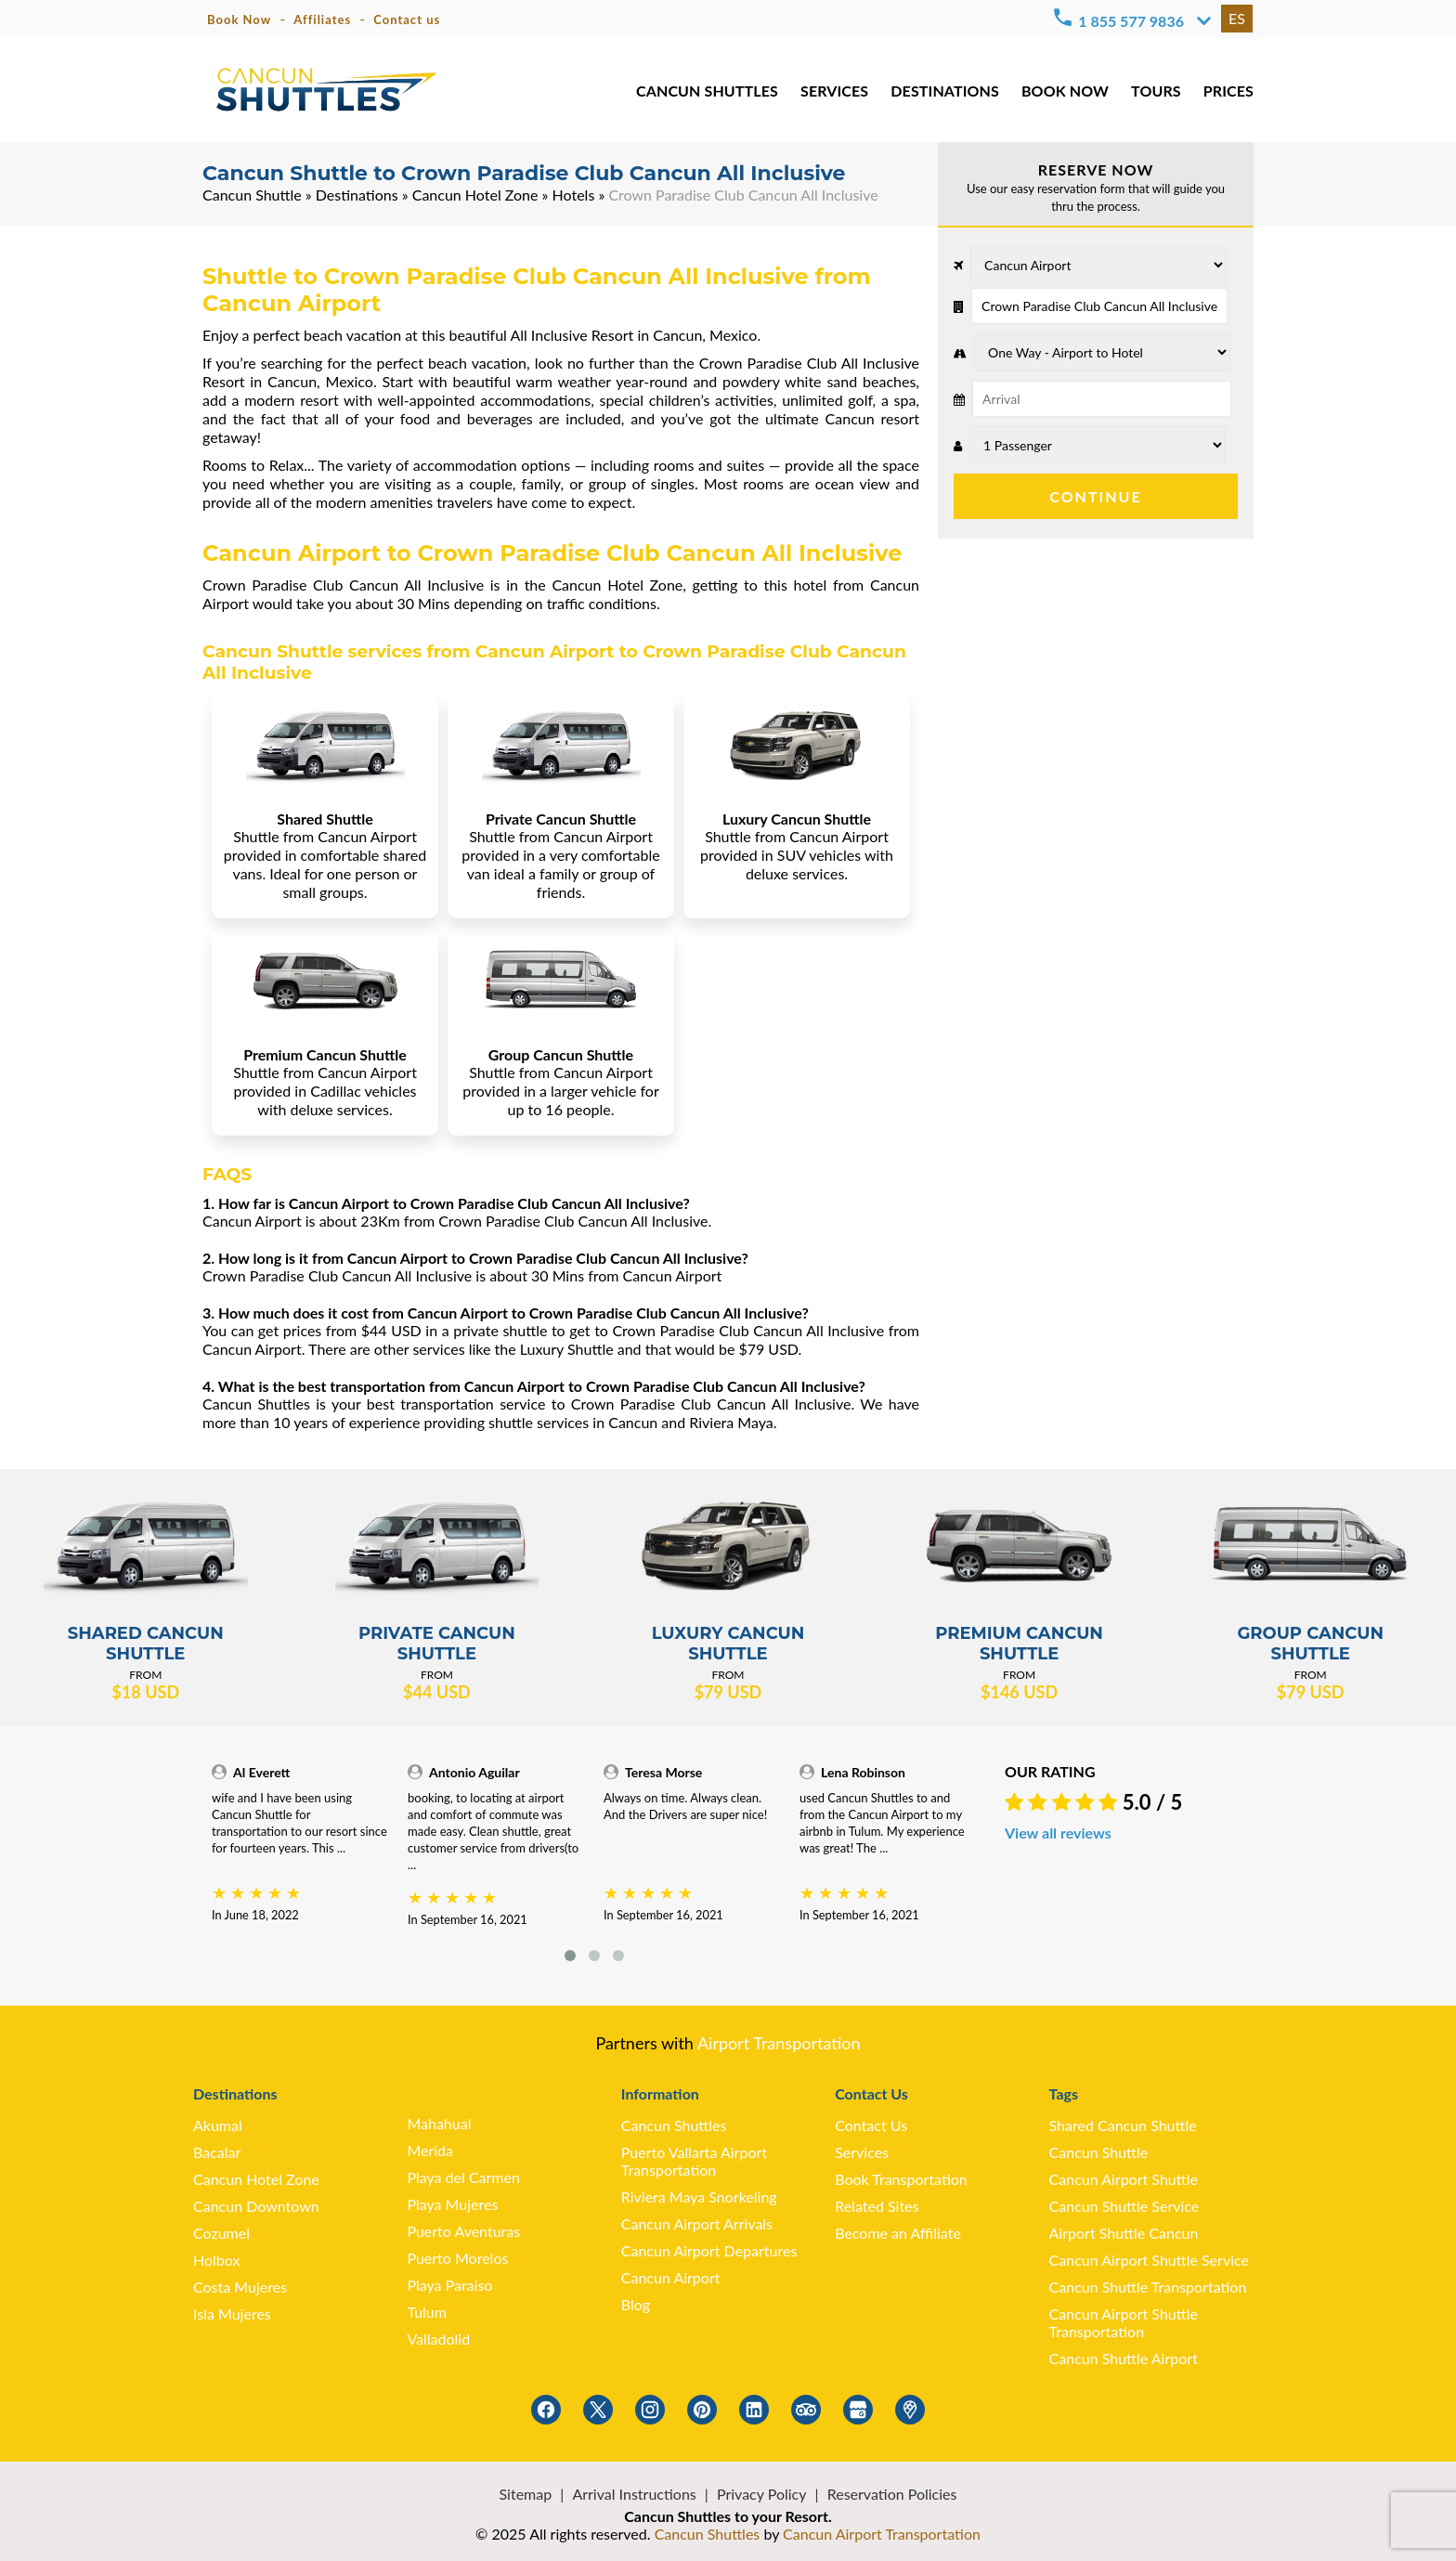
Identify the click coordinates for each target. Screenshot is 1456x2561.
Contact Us (871, 2125)
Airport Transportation (779, 2043)
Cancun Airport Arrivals (697, 2223)
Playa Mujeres (452, 2204)
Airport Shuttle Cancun (1124, 2233)
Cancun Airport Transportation (882, 2533)
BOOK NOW (1066, 92)
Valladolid (438, 2338)
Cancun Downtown (256, 2206)
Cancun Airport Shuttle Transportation (1123, 2322)
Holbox (216, 2259)
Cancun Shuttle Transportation (1148, 2286)
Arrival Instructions (634, 2493)
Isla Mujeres (232, 2313)
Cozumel (221, 2233)
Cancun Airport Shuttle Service (1149, 2259)
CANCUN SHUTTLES (712, 92)
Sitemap (526, 2493)
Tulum (427, 2311)
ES (1236, 18)
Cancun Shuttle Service (1124, 2206)
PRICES (1229, 92)
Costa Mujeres (240, 2286)
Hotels (573, 194)
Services (862, 2152)
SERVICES (837, 92)
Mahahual (439, 2123)
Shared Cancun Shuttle (1123, 2125)
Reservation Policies (892, 2493)
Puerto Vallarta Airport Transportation (694, 2160)
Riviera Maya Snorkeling (699, 2196)
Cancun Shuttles (674, 2125)
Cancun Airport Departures (709, 2250)
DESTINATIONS (947, 92)
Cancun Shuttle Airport (1123, 2358)
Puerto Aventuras (463, 2231)
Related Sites (876, 2206)
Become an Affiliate (898, 2233)
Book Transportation (901, 2179)
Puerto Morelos (457, 2258)
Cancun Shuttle (252, 194)
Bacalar (216, 2152)
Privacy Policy (762, 2493)
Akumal (217, 2125)
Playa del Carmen (463, 2177)
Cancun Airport (671, 2277)
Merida (430, 2150)
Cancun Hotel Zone (475, 194)
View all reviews (1058, 1832)
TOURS (1156, 92)
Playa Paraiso (449, 2285)
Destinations (357, 194)
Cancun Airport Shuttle (1123, 2179)
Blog (635, 2304)
